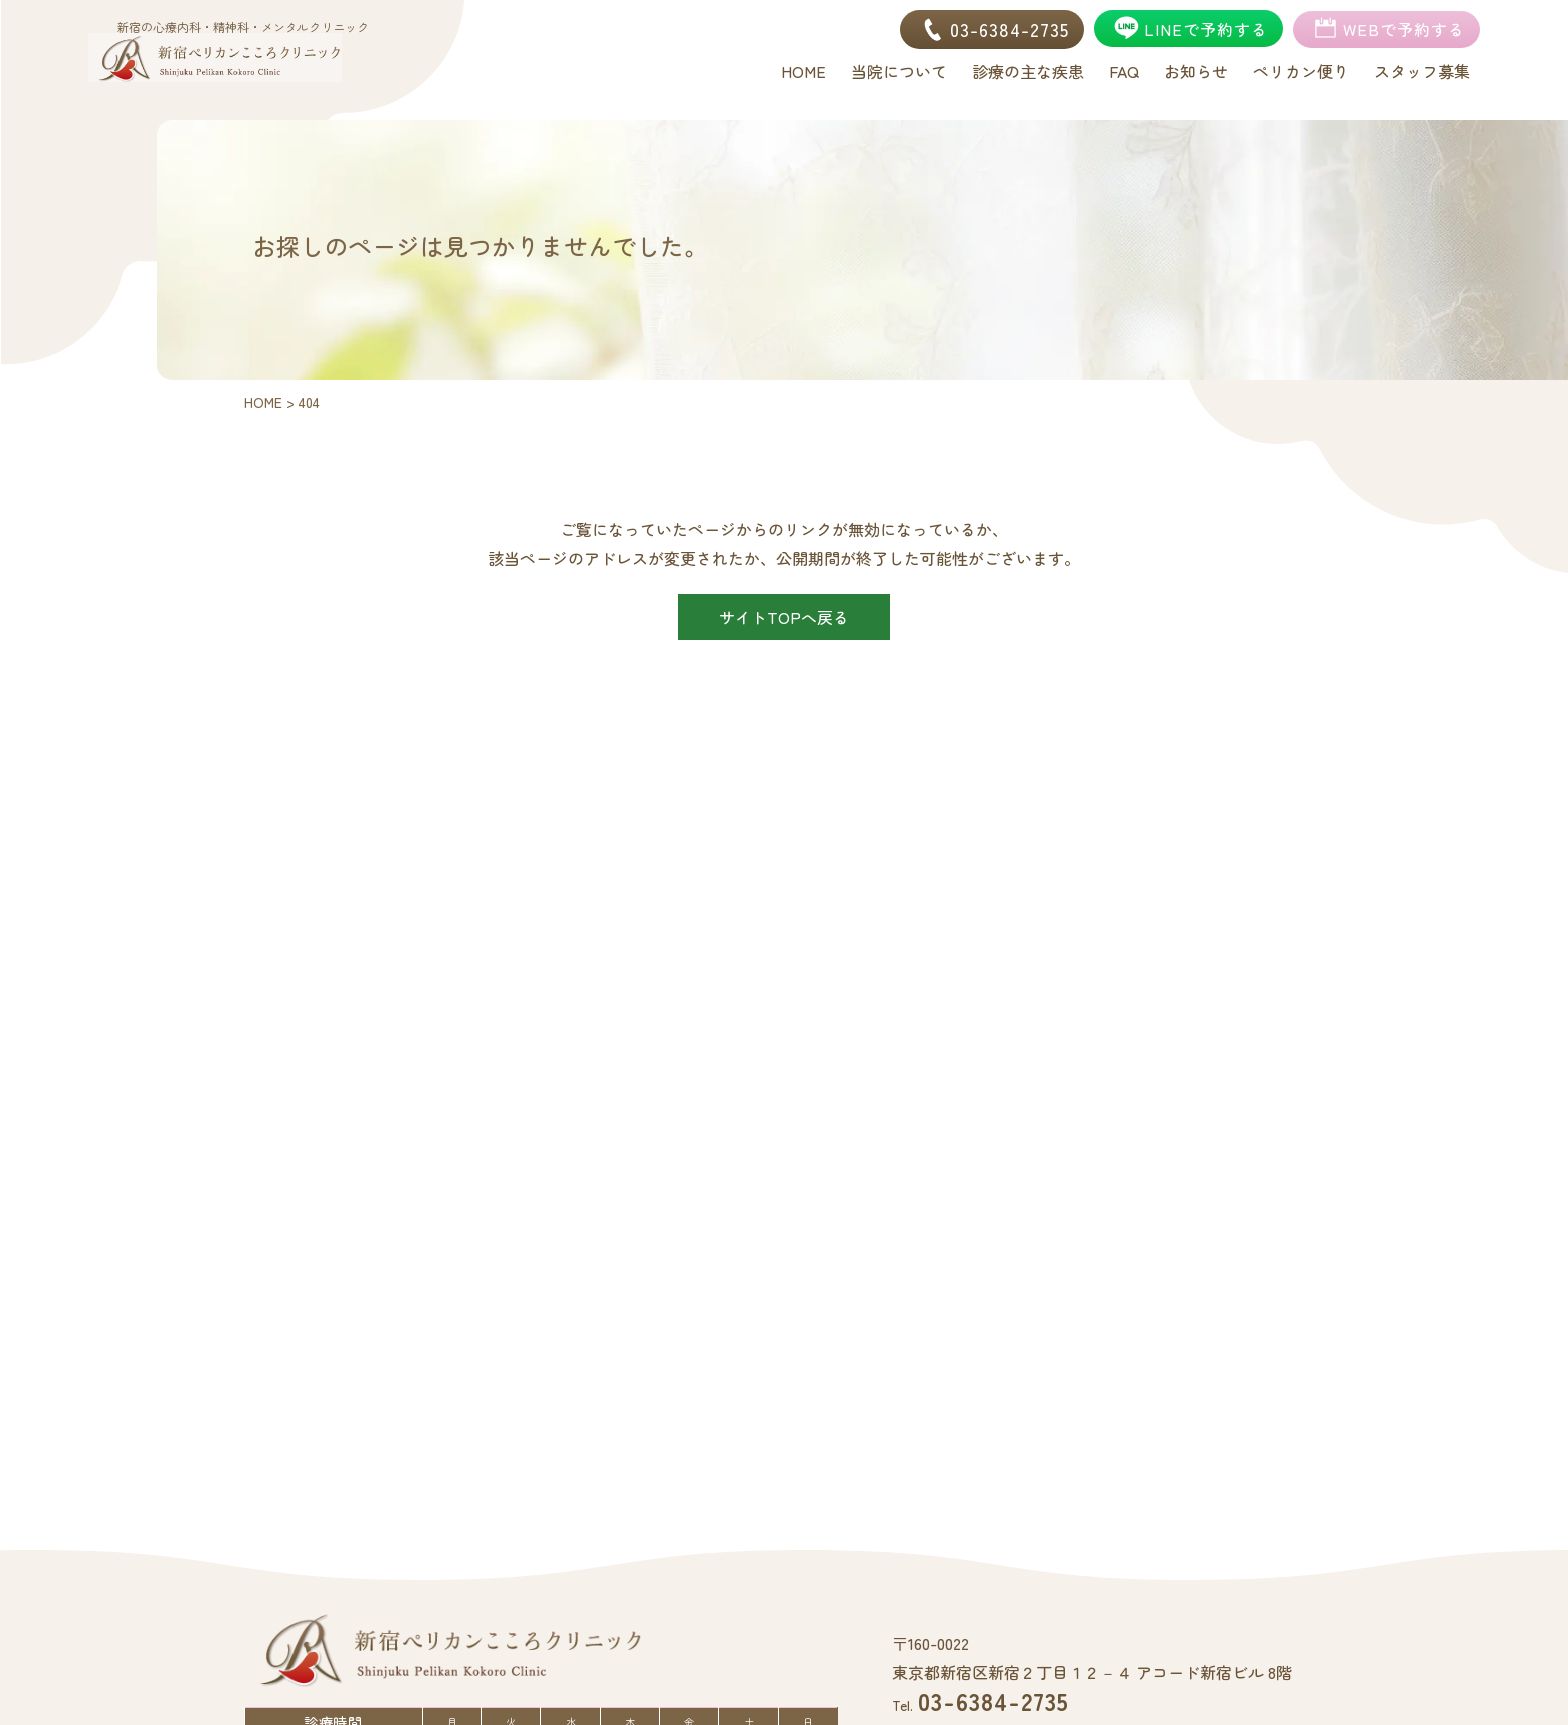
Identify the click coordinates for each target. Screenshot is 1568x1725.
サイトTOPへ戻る (784, 617)
